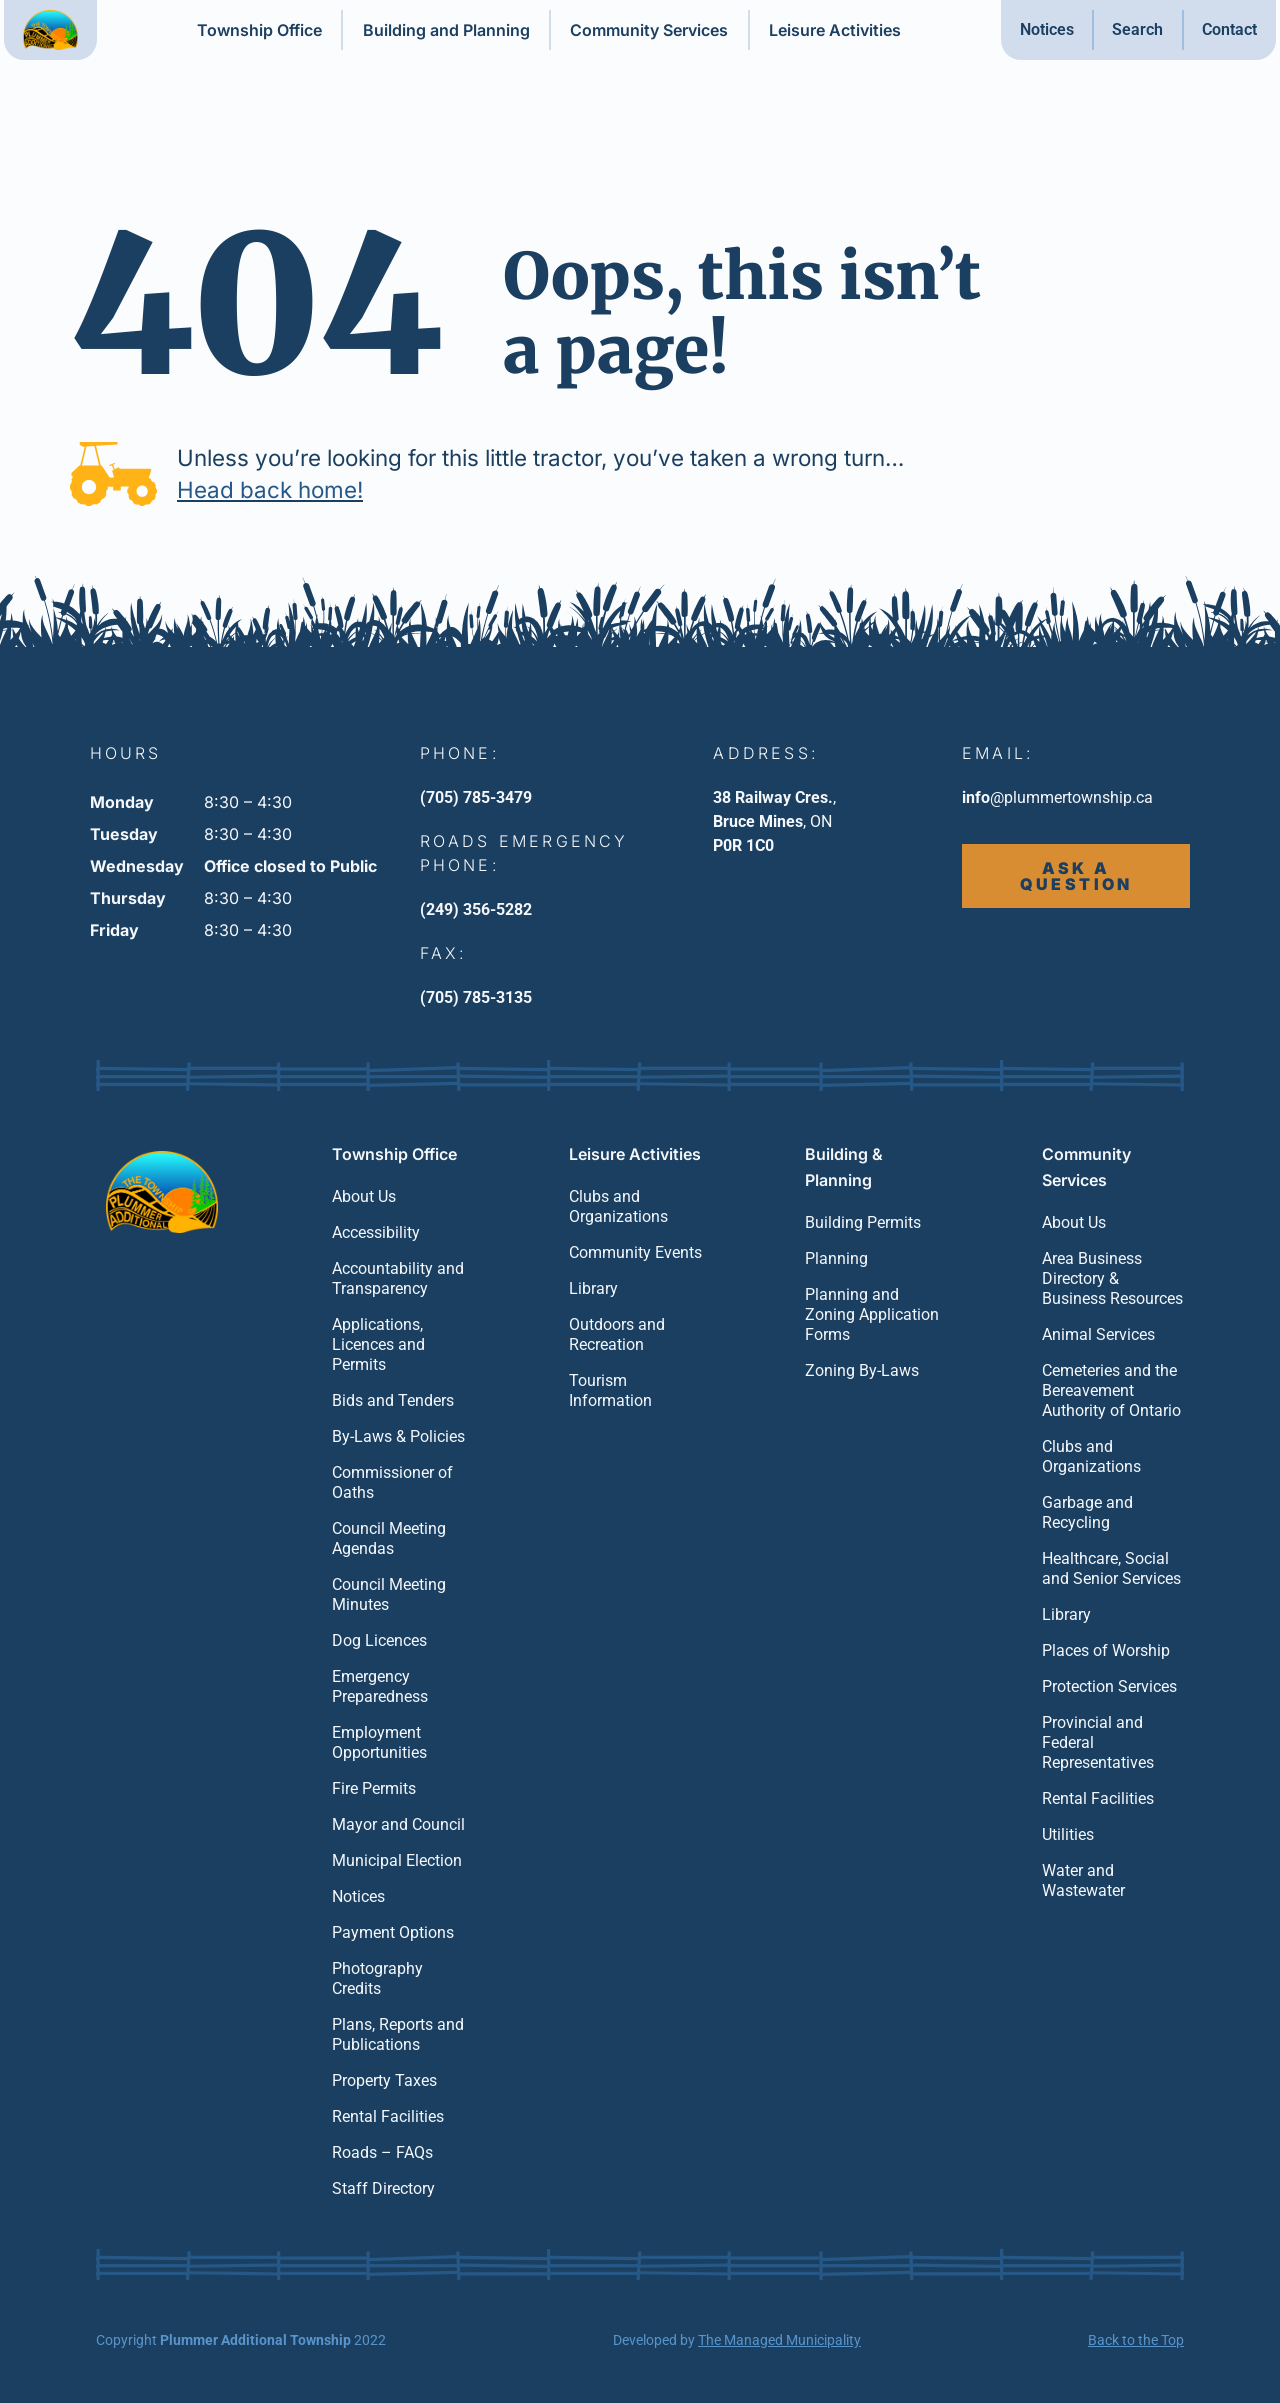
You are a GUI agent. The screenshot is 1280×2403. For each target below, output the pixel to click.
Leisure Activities (835, 30)
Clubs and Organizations (618, 1206)
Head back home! (270, 489)
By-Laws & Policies (398, 1436)
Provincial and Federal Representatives (1098, 1742)
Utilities (1068, 1834)
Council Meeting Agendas (389, 1538)
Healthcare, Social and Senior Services (1111, 1568)
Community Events (635, 1252)
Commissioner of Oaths (392, 1482)
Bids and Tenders (393, 1400)
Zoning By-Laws (862, 1370)
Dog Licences (379, 1640)
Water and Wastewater (1083, 1880)
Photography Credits (377, 1978)
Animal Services (1098, 1334)
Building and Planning (446, 30)
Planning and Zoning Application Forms (872, 1314)
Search (1137, 29)
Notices (1047, 29)
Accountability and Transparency (398, 1278)
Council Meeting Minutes (389, 1594)
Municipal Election (397, 1860)
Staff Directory (383, 2188)
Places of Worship (1106, 1650)
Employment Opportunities (379, 1742)
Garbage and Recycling (1087, 1512)
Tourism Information (610, 1390)
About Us (364, 1196)
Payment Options (393, 1932)
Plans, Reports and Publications (398, 2034)
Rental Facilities (388, 2116)
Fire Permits (374, 1788)
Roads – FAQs (382, 2152)
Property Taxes (384, 2080)
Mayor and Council (398, 1824)
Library (593, 1288)
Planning (836, 1258)
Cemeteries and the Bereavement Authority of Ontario (1111, 1390)
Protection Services (1109, 1686)
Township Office (259, 30)
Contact (1229, 29)
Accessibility (376, 1232)
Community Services (649, 30)
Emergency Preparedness (380, 1686)
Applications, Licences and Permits (378, 1344)
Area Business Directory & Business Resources (1112, 1278)
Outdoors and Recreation (617, 1334)
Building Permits (863, 1222)
